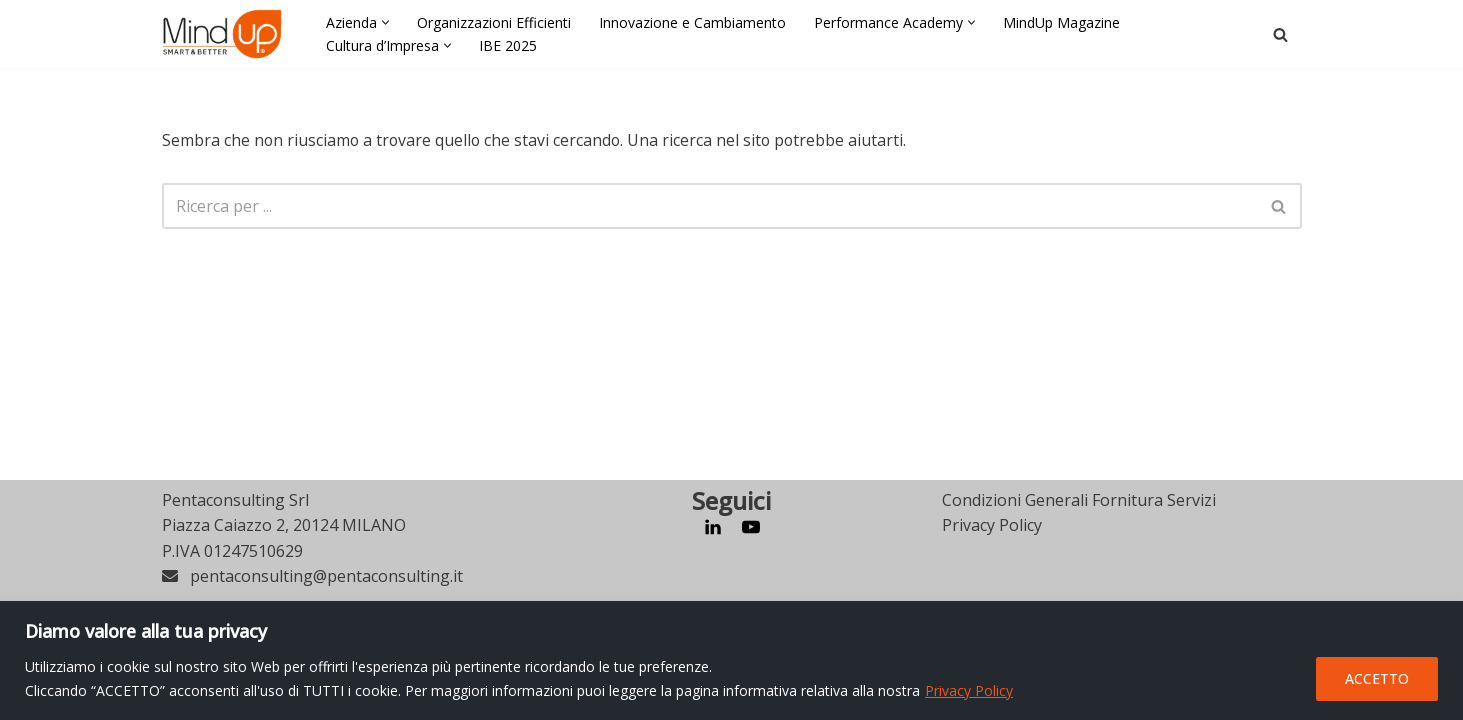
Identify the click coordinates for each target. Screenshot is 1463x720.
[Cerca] (1280, 34)
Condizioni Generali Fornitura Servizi (1079, 575)
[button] (385, 22)
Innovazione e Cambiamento (692, 22)
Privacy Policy (969, 690)
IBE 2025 (508, 45)
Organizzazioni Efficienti (494, 22)
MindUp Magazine (1061, 22)
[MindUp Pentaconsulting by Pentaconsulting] (222, 34)
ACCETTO (1377, 678)
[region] (731, 660)
